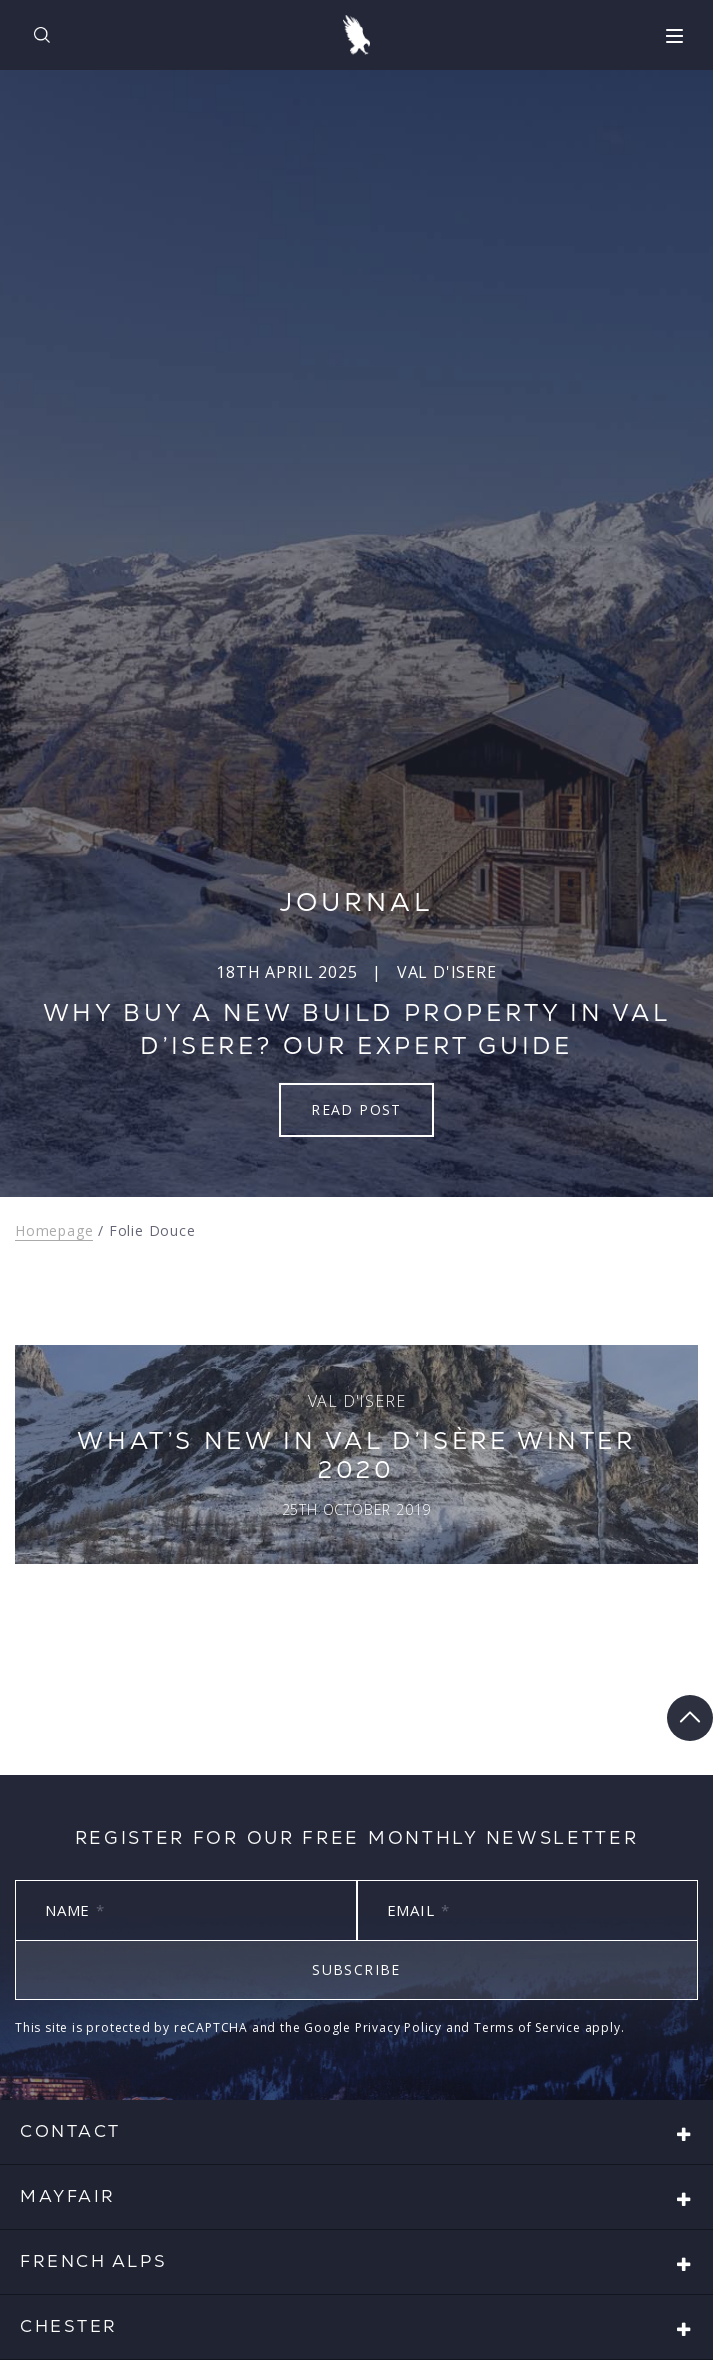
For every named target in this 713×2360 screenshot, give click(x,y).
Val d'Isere (447, 972)
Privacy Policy (398, 2027)
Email (418, 1910)
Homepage (54, 1230)
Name (75, 1910)
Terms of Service (527, 2027)
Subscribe (356, 1969)
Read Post (356, 1109)
